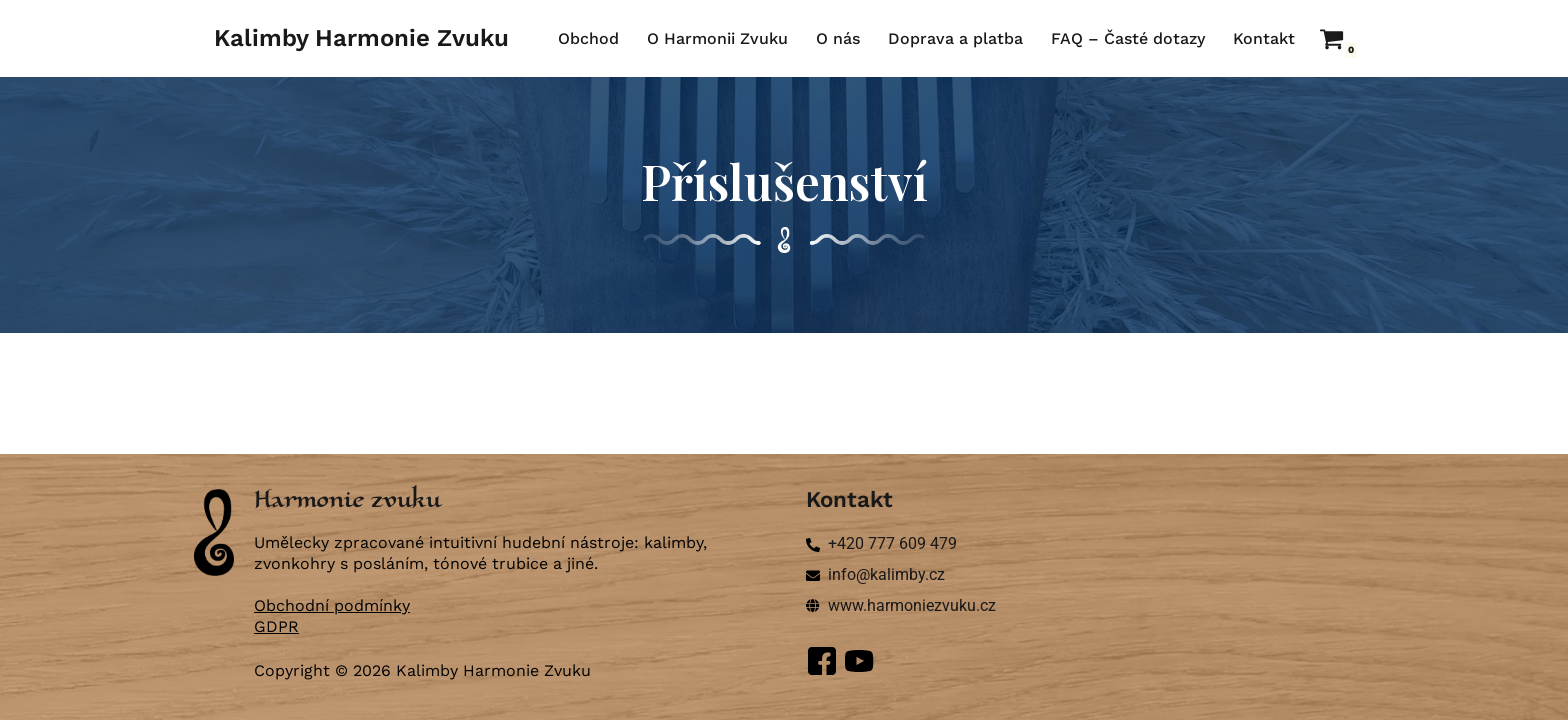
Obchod (588, 38)
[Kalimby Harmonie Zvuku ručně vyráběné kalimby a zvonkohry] (361, 38)
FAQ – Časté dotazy (1128, 38)
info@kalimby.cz (886, 574)
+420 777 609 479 (892, 543)
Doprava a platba (955, 38)
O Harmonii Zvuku (717, 38)
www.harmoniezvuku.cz (912, 605)
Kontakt (1264, 38)
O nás (838, 38)
